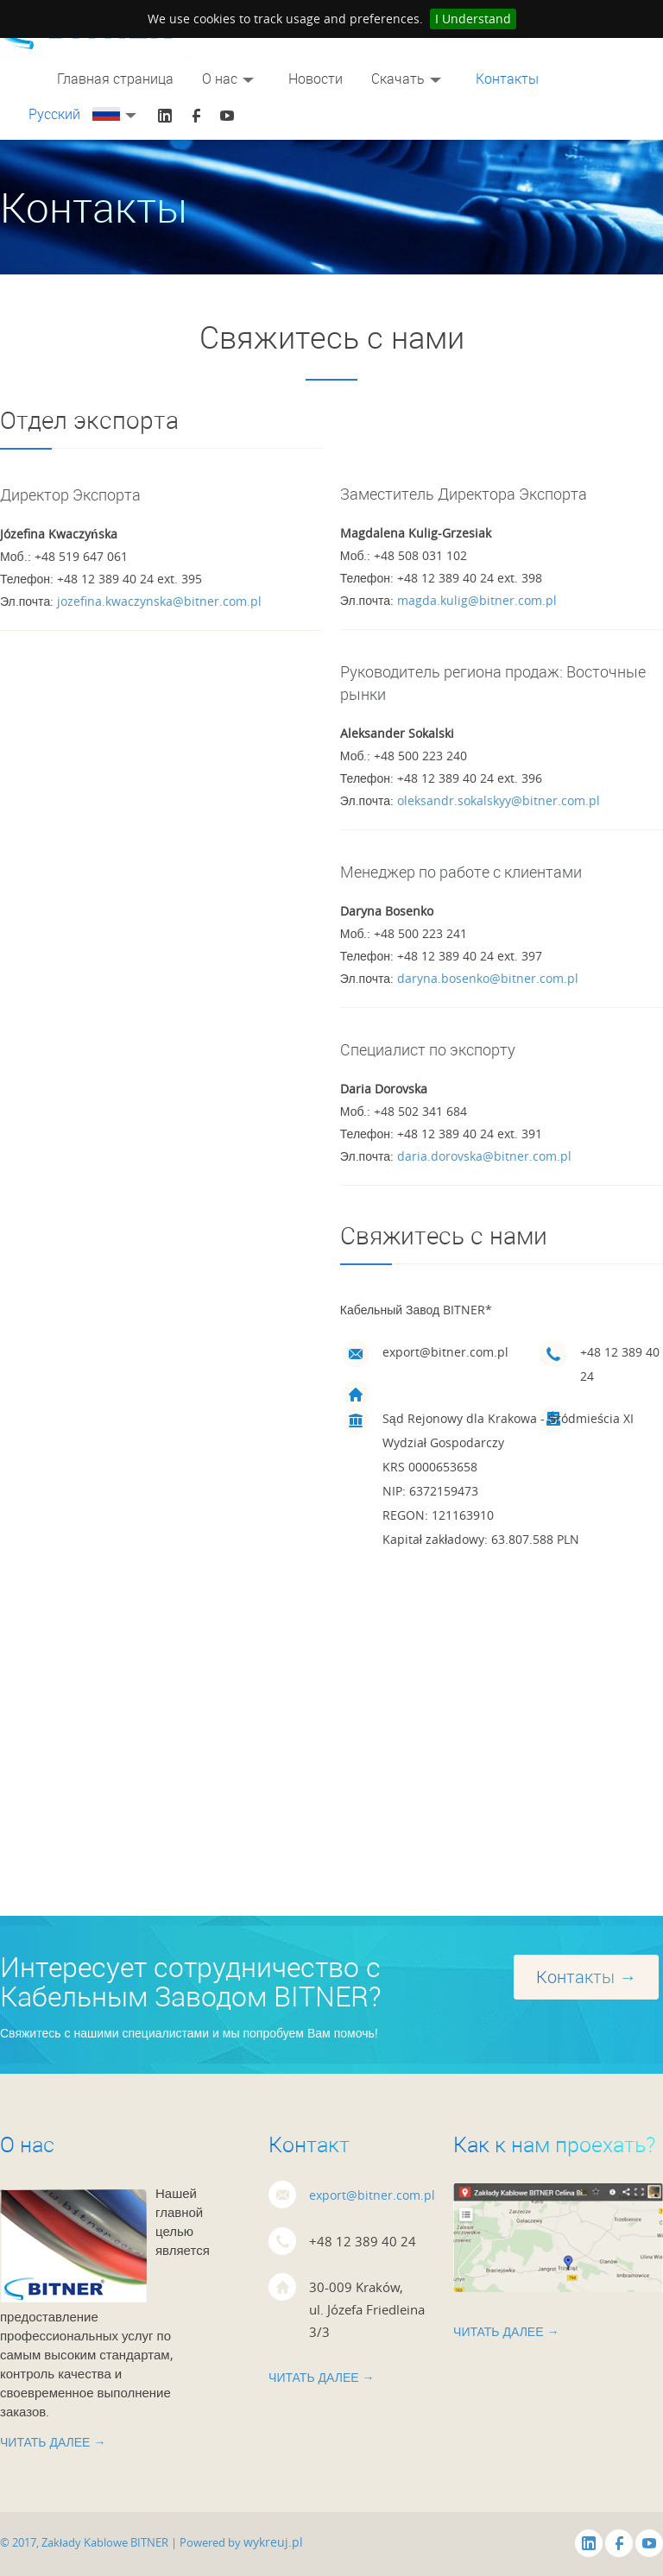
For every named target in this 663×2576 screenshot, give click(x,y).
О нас (231, 78)
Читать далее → (52, 2442)
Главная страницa (115, 78)
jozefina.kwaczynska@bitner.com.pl (159, 601)
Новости (315, 78)
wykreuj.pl (273, 2542)
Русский (85, 113)
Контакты (507, 78)
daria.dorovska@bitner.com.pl (484, 1156)
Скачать (409, 78)
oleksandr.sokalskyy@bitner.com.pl (498, 800)
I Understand (473, 18)
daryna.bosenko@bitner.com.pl (487, 978)
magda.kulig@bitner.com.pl (477, 600)
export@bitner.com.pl (372, 2195)
